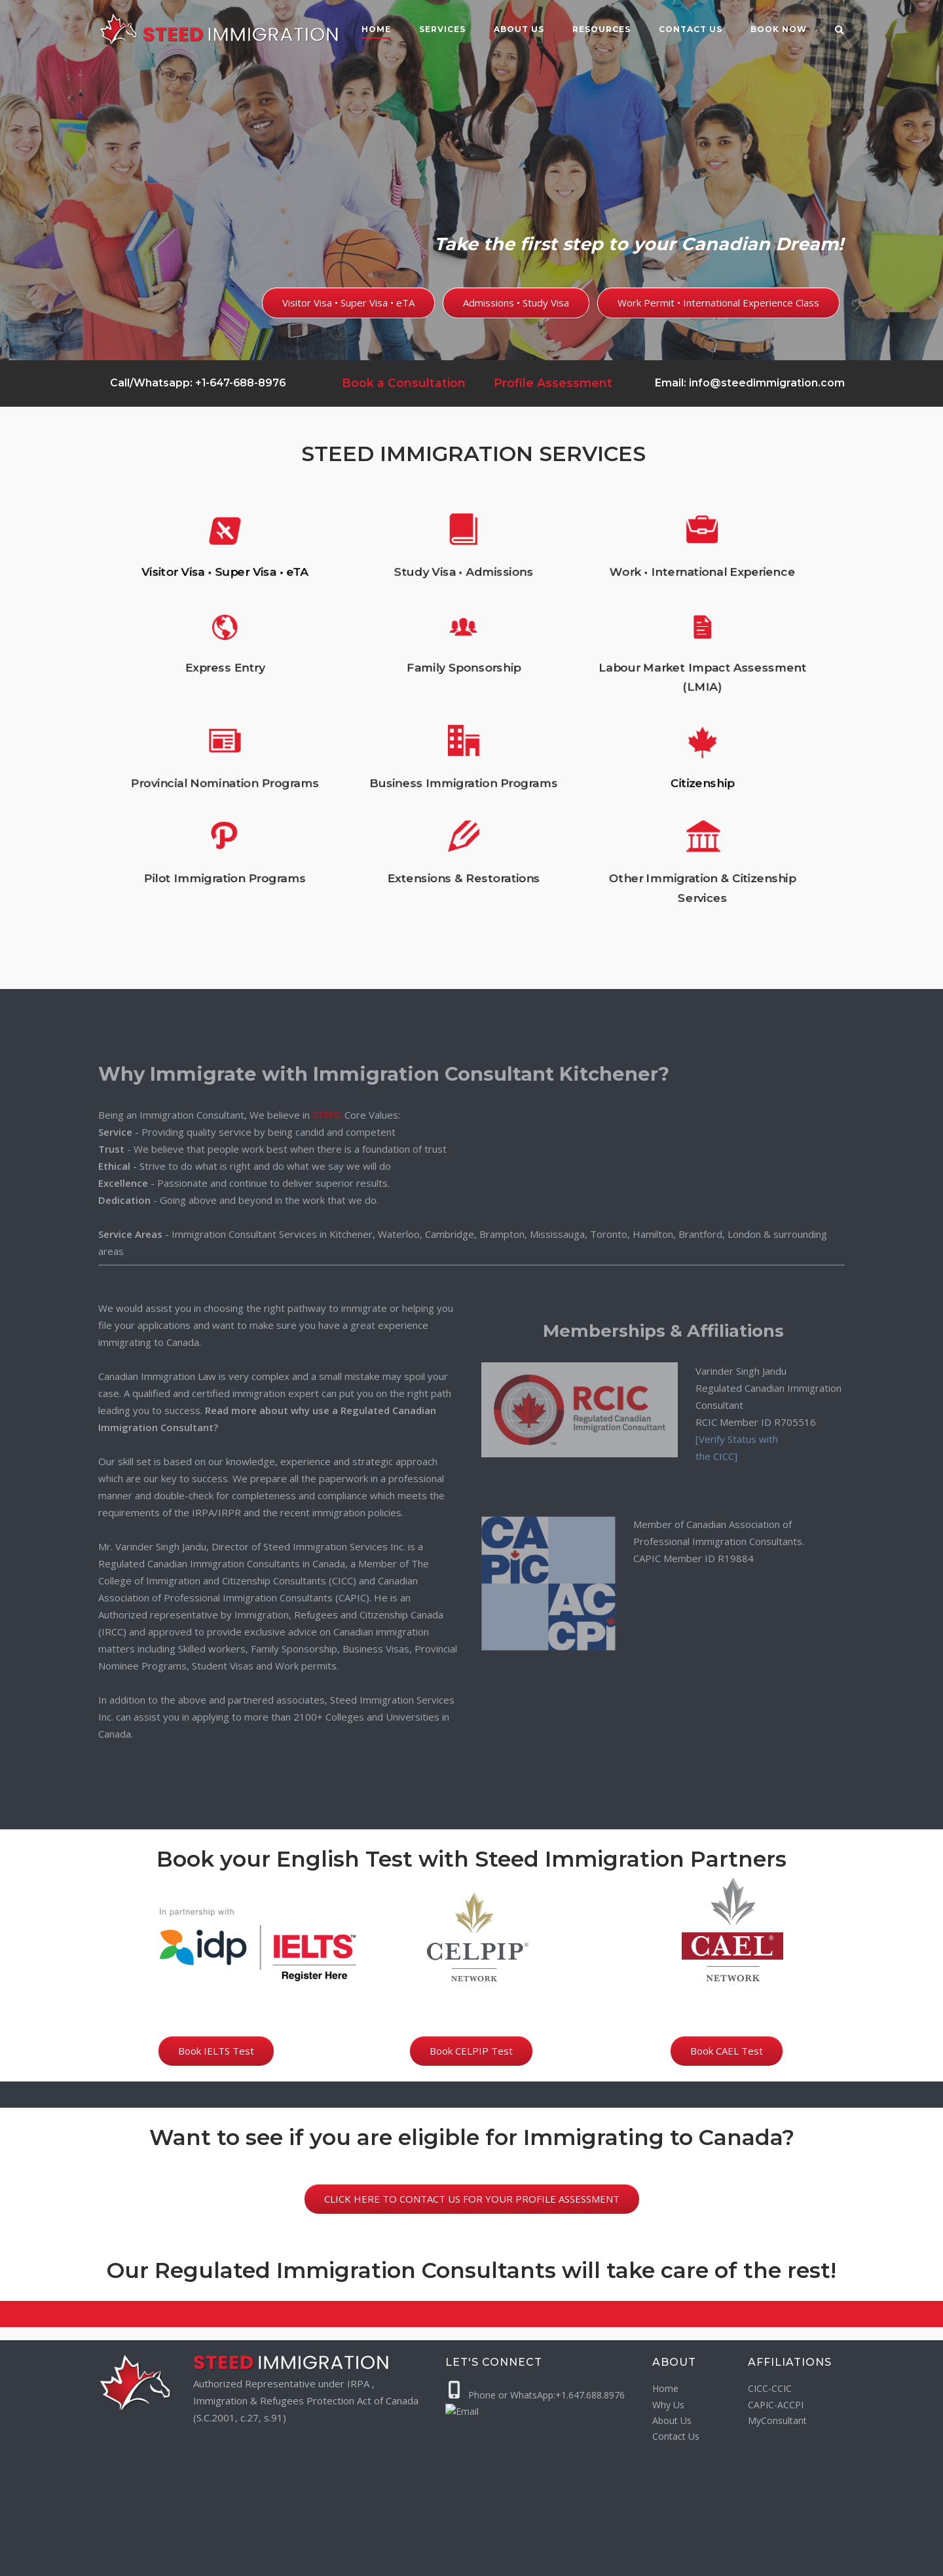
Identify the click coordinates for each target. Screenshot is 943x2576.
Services (442, 29)
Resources (601, 29)
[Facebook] (786, 2560)
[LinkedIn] (837, 2560)
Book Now (778, 29)
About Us (519, 29)
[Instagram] (811, 2560)
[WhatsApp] (734, 2560)
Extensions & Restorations (468, 797)
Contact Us (675, 2436)
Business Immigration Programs (467, 749)
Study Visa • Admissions (467, 644)
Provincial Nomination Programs (348, 749)
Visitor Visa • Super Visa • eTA (348, 644)
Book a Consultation (404, 383)
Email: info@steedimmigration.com (750, 383)
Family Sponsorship (467, 692)
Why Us (668, 2405)
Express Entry (348, 692)
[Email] (760, 2560)
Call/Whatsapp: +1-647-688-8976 (196, 383)
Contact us (690, 29)
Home (376, 29)
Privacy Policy (365, 2560)
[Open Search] (839, 31)
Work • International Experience (587, 644)
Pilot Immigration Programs (347, 797)
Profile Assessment (552, 383)
